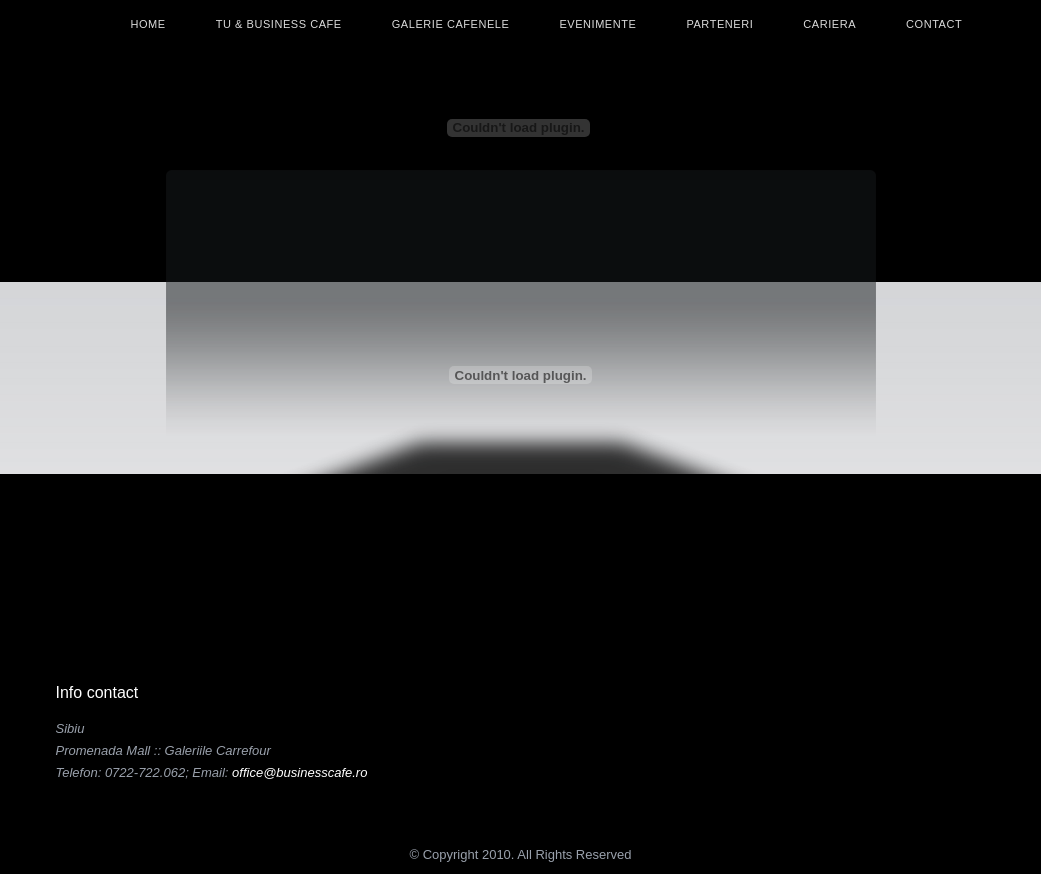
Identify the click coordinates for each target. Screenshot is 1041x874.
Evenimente (597, 24)
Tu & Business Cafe (279, 24)
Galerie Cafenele (451, 24)
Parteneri (719, 24)
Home (148, 24)
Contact (934, 24)
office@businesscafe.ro (299, 772)
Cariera (829, 24)
